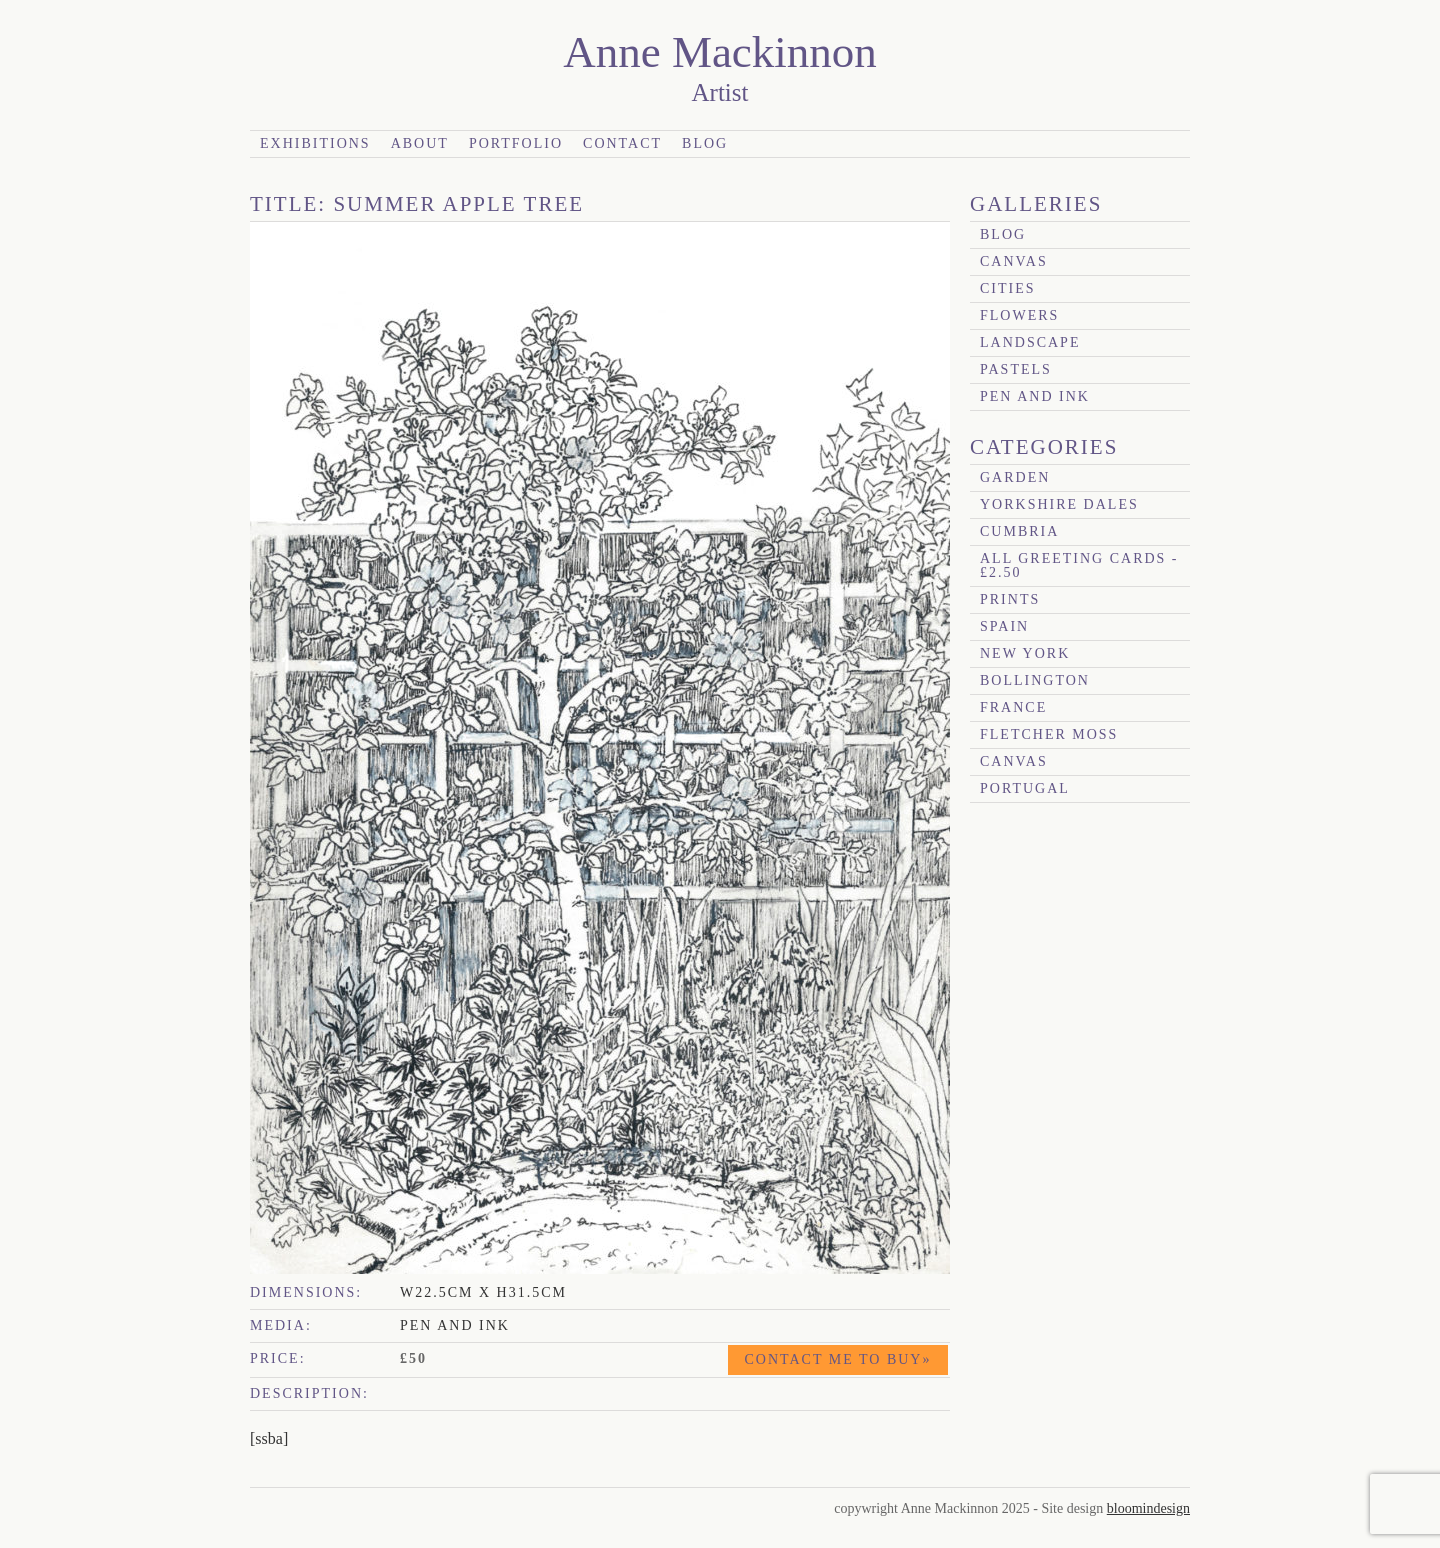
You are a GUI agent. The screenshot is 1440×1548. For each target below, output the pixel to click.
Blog (705, 143)
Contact (622, 143)
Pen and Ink (1035, 396)
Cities (1008, 288)
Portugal (1025, 788)
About (420, 143)
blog (1003, 234)
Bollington (1035, 680)
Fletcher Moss (1049, 734)
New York (1025, 653)
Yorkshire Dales (1059, 504)
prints (1010, 599)
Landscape (1030, 342)
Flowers (1019, 315)
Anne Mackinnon (720, 52)
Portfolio (516, 143)
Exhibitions (315, 143)
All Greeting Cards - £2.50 (1079, 565)
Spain (1004, 626)
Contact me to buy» (838, 1359)
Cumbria (1019, 531)
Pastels (1016, 369)
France (1013, 707)
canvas (1014, 261)
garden (1015, 477)
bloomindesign (1148, 1508)
